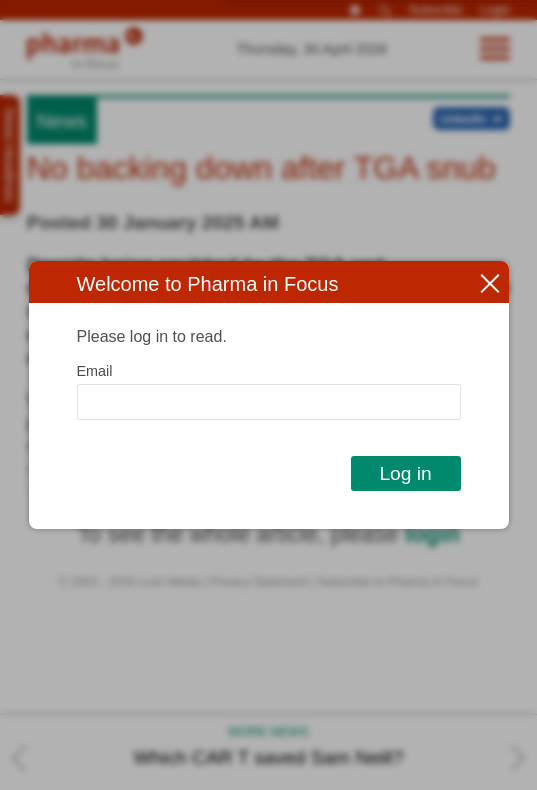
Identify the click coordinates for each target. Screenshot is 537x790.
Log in (405, 473)
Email (95, 371)
